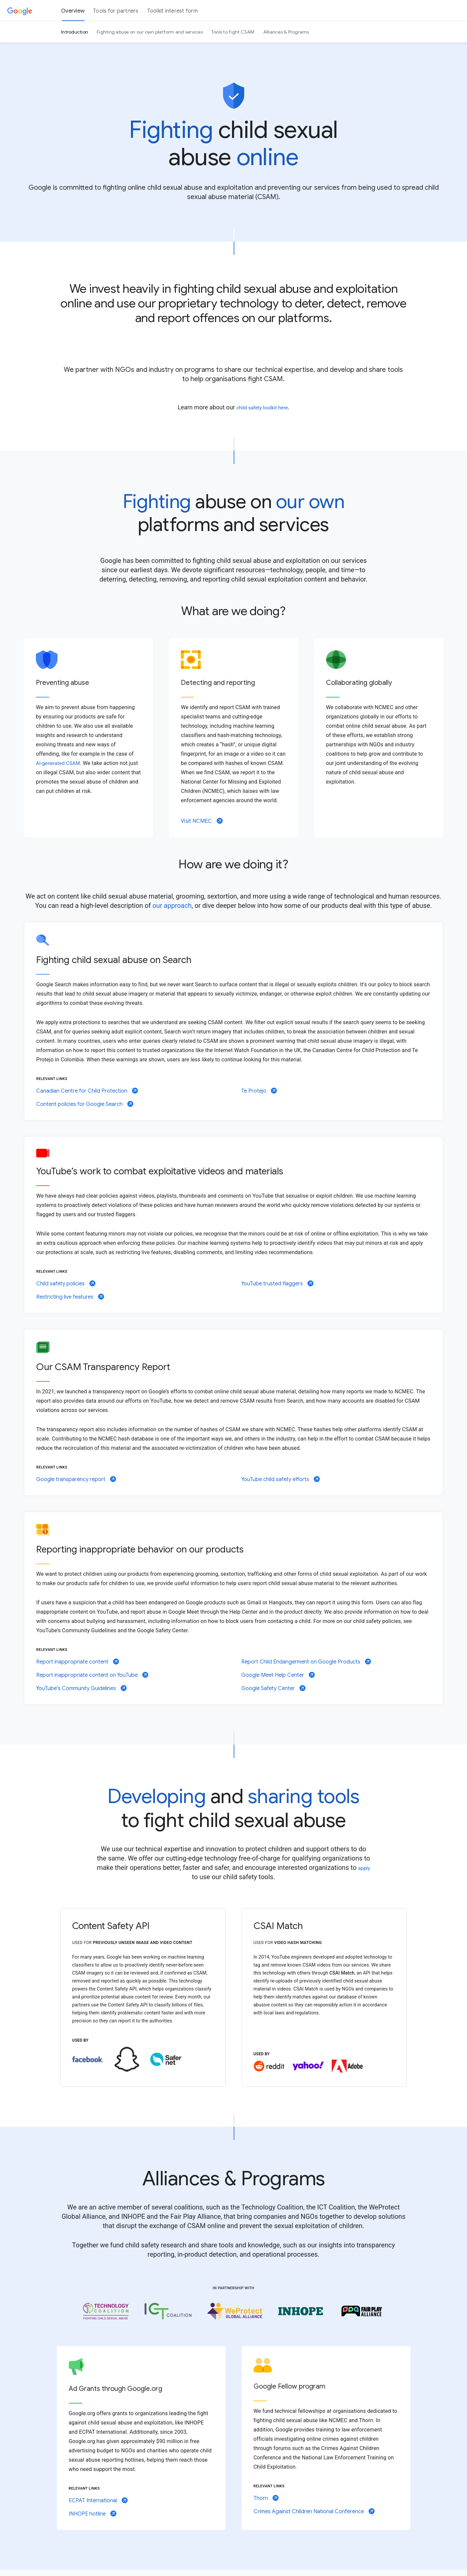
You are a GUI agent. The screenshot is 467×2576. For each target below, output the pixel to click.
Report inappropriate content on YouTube (92, 1675)
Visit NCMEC (201, 821)
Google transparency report (76, 1479)
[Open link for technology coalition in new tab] (106, 2311)
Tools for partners (116, 11)
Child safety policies (65, 1283)
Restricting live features (70, 1297)
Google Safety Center (273, 1688)
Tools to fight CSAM (233, 32)
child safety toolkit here (262, 408)
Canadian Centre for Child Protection (87, 1091)
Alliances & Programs (286, 32)
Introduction (74, 32)
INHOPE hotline (92, 2514)
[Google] (19, 11)
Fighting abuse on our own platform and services (150, 32)
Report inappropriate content (77, 1662)
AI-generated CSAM (58, 763)
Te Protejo (259, 1091)
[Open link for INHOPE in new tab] (300, 2311)
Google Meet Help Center (278, 1675)
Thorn (266, 2498)
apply (364, 1868)
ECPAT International (98, 2500)
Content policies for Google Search (84, 1104)
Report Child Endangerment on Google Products (306, 1662)
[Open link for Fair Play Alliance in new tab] (361, 2311)
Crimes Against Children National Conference (314, 2511)
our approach (172, 906)
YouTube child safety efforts (280, 1479)
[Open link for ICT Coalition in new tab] (168, 2311)
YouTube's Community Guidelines (81, 1688)
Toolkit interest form (172, 11)
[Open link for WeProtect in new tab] (234, 2311)
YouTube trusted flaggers (277, 1283)
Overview (72, 11)
